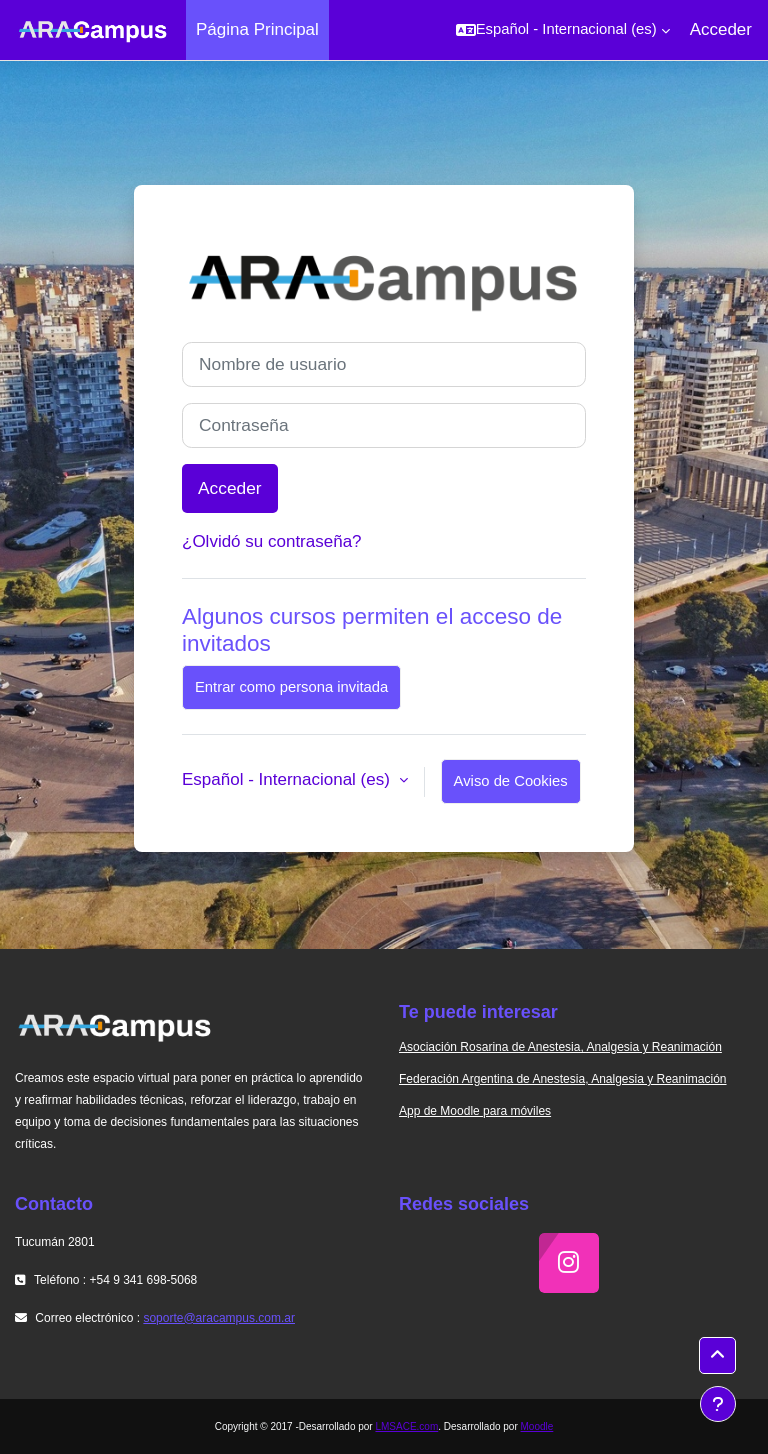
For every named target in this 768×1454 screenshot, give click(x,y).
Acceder (721, 29)
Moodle (537, 1426)
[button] (563, 30)
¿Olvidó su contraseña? (272, 541)
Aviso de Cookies (511, 781)
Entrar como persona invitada (291, 687)
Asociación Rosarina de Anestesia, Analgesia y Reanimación (560, 1047)
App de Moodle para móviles (475, 1111)
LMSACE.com (406, 1426)
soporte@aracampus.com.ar (219, 1318)
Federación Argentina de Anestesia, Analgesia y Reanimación (563, 1079)
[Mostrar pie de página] (718, 1404)
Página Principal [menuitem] (257, 29)
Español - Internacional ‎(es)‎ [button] (288, 779)
